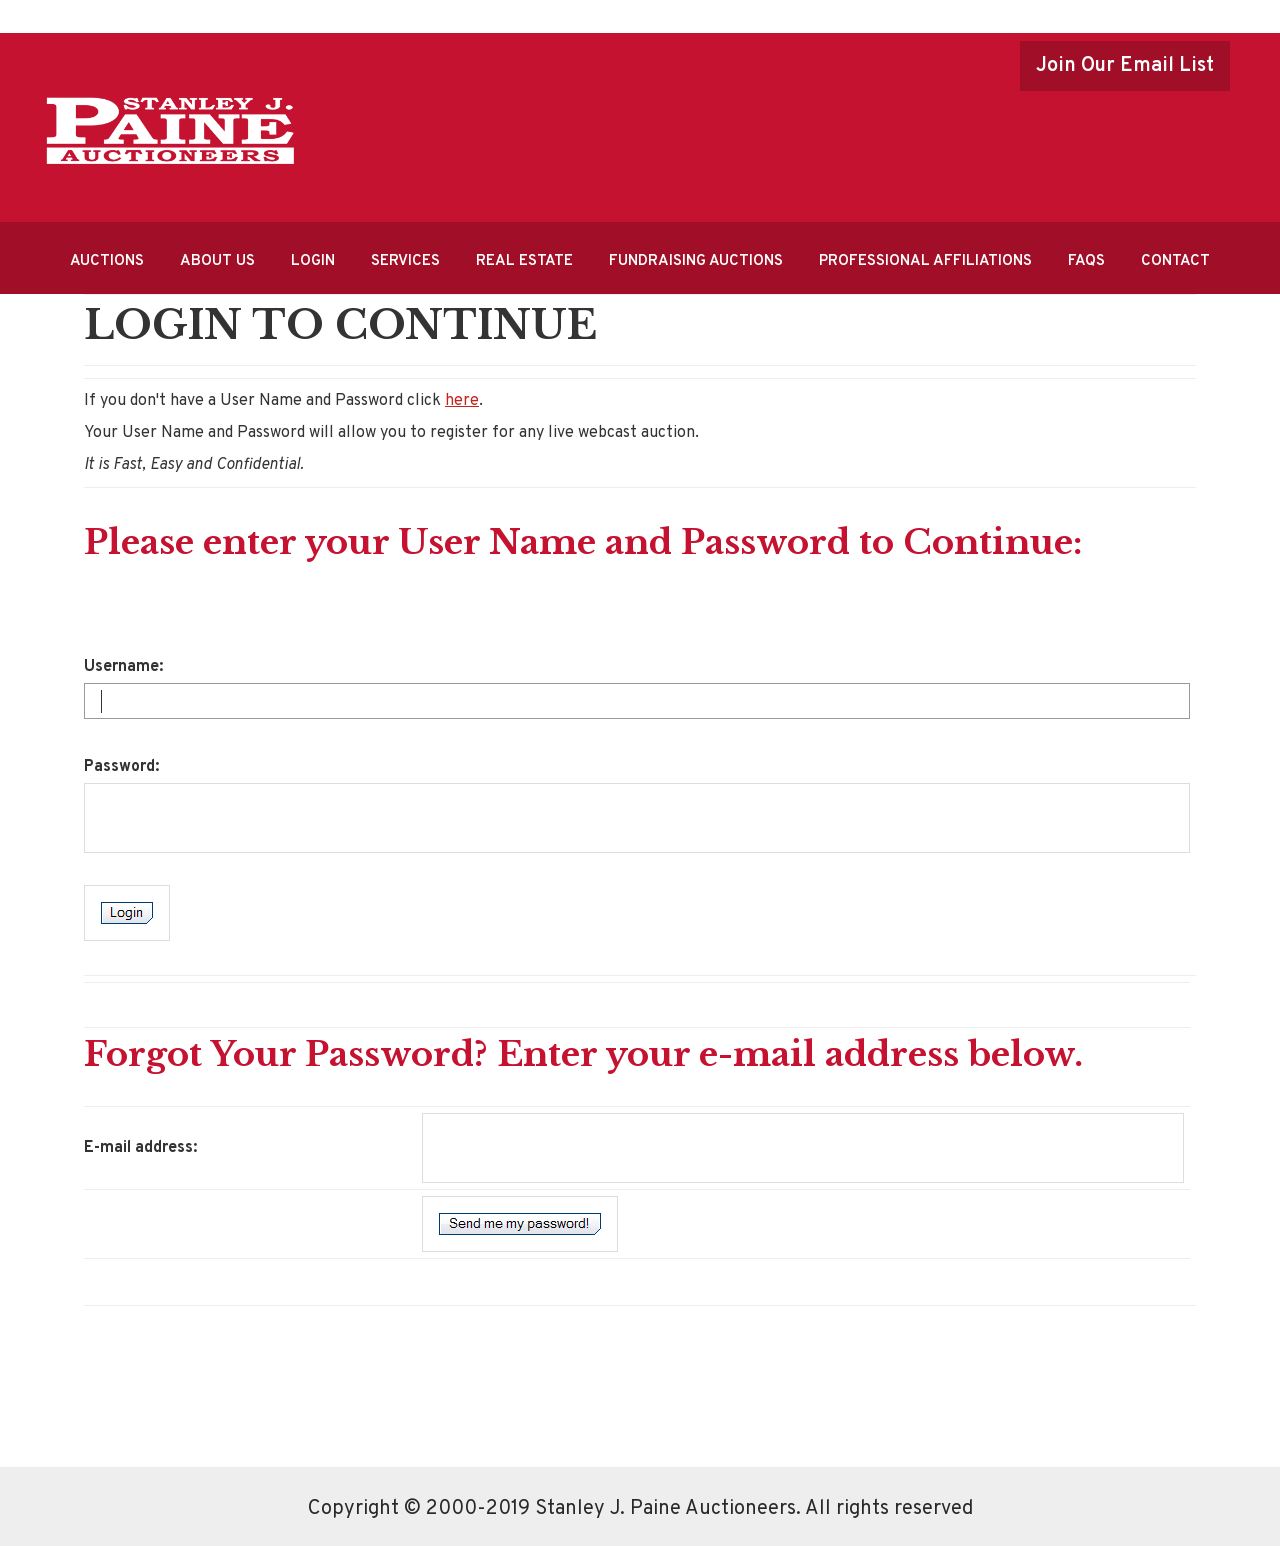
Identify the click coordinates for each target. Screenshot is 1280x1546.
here (462, 401)
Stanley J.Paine (170, 131)
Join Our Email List (1125, 66)
